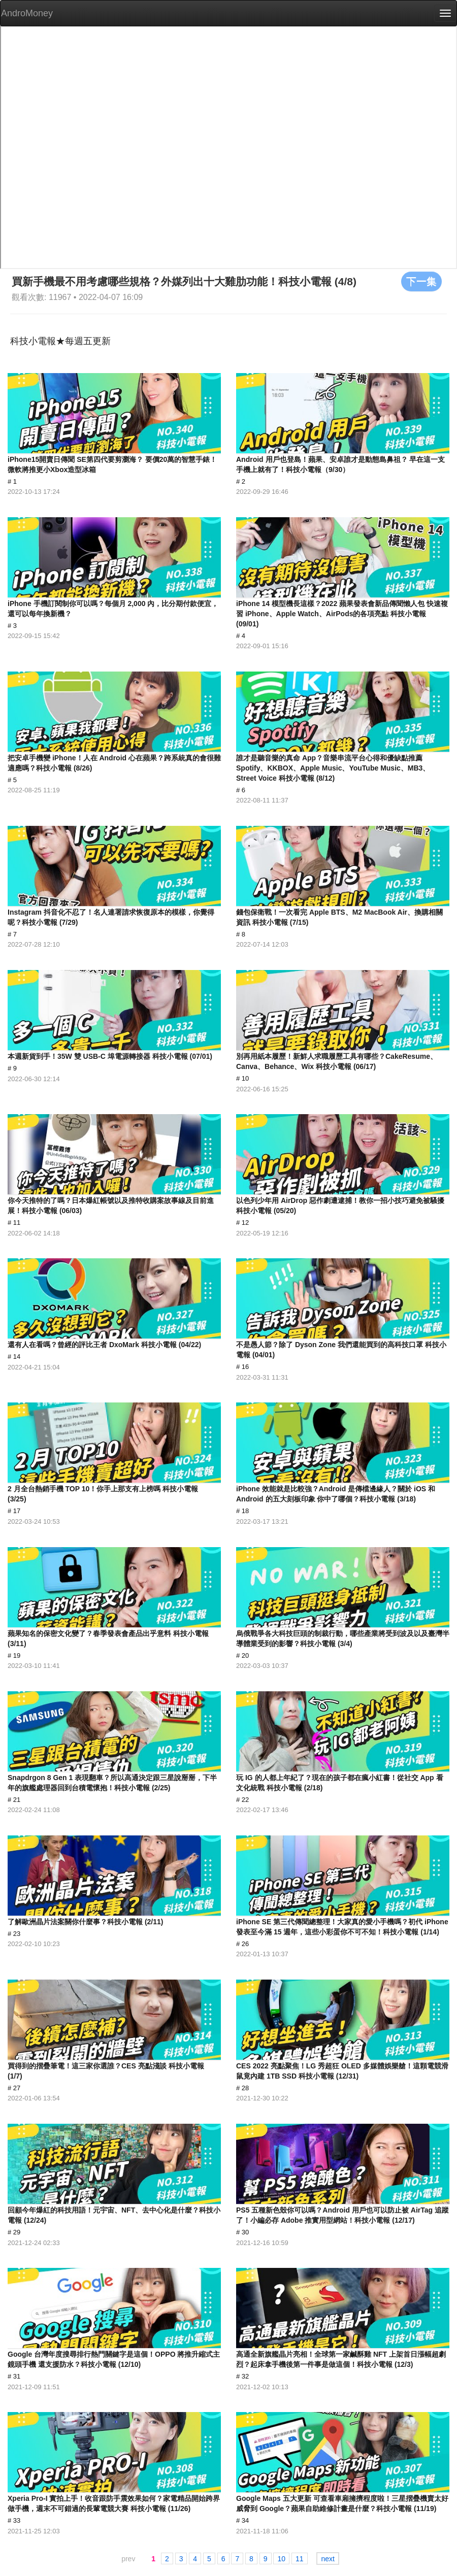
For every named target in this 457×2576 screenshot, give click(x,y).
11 (300, 2559)
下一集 (421, 281)
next (327, 2559)
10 (281, 2559)
